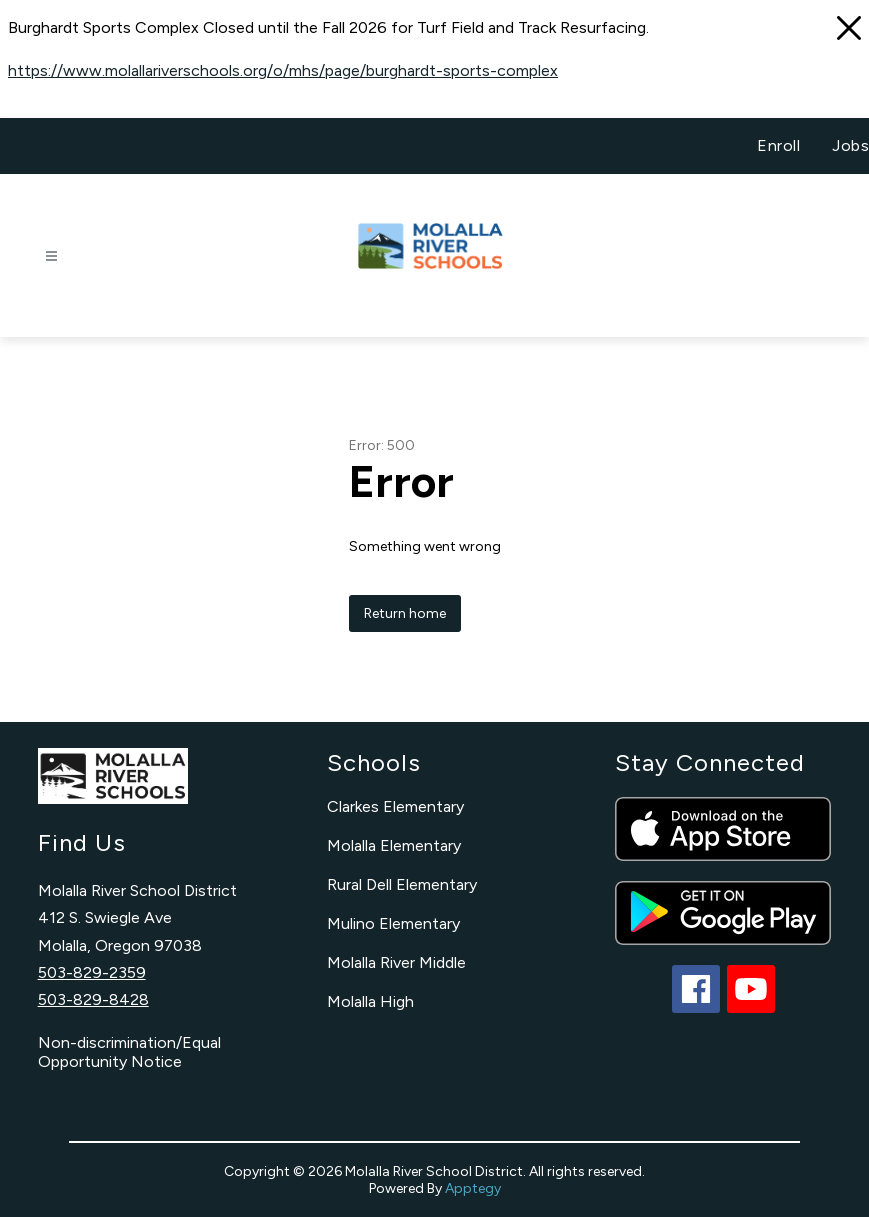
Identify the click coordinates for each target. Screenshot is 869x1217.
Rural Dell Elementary (402, 884)
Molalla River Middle (396, 962)
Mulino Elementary (393, 923)
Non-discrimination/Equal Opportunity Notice (129, 1052)
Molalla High (370, 1001)
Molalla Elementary (394, 845)
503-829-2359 (92, 972)
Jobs (850, 145)
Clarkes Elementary (395, 806)
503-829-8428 (93, 999)
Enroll (778, 145)
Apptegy (473, 1188)
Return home (405, 613)
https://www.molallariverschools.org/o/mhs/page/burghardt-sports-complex (283, 70)
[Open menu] (51, 256)
